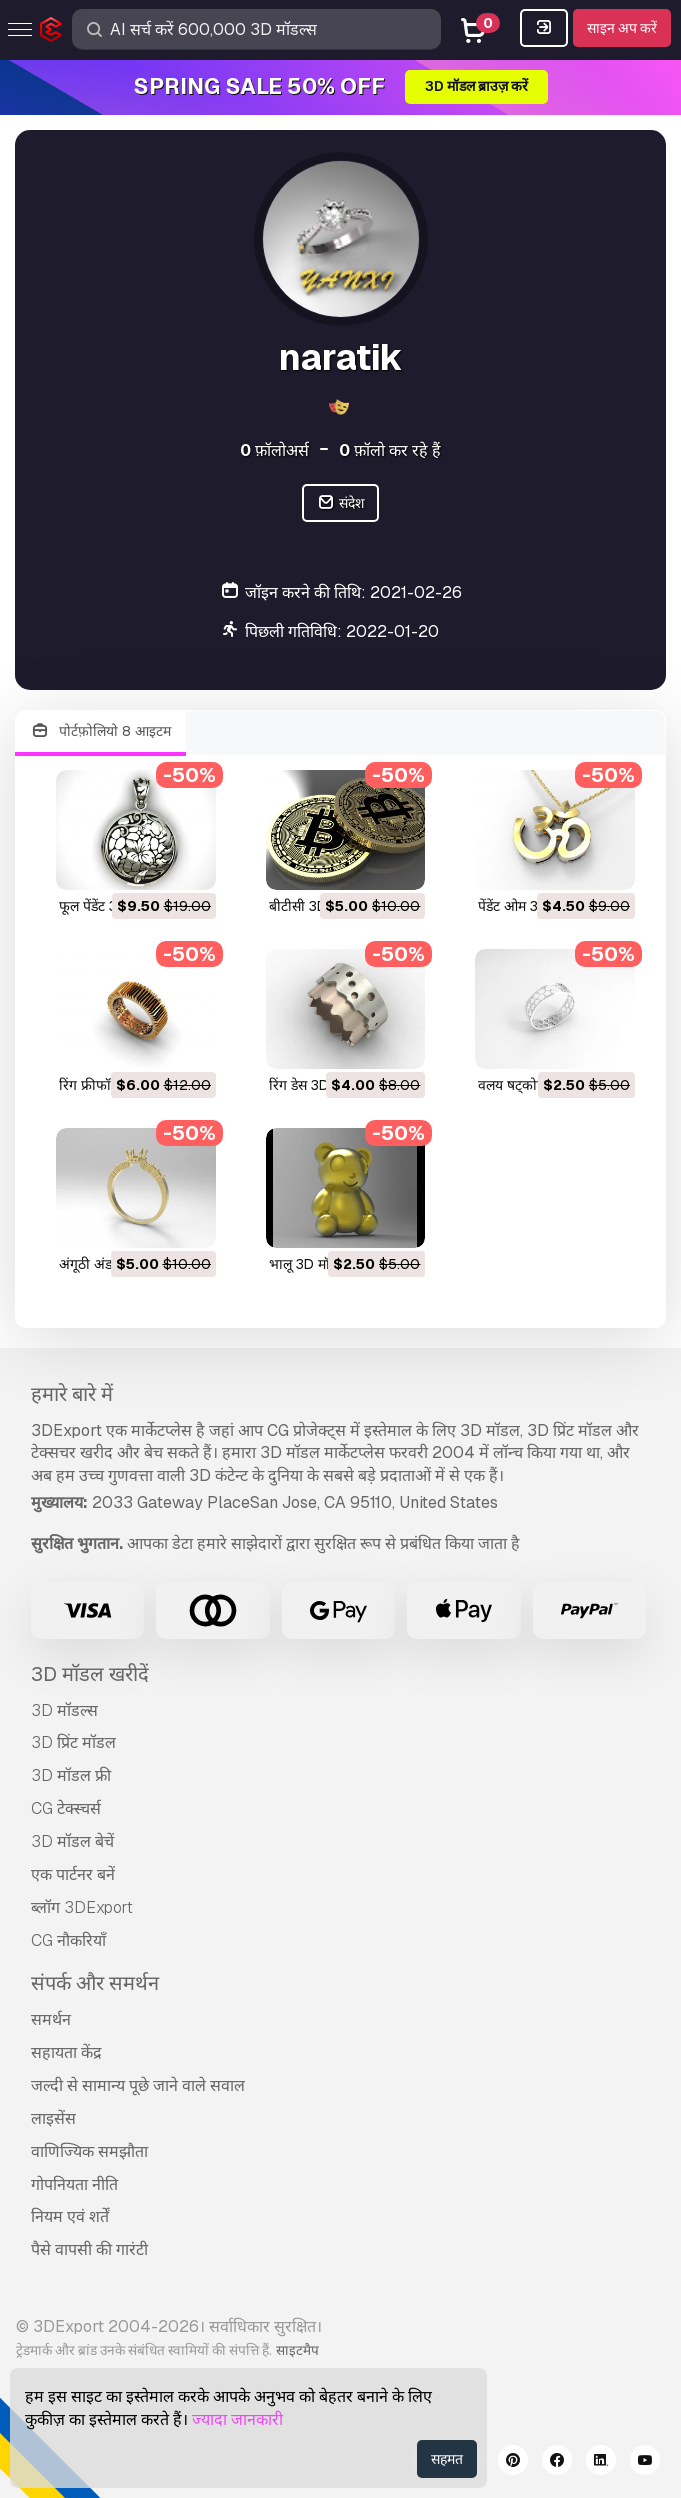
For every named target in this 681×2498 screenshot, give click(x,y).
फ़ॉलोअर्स (274, 450)
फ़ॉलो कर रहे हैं (390, 450)
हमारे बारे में (72, 1394)
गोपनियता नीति (74, 2184)
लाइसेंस (53, 2118)
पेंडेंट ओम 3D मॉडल (529, 906)
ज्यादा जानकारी (237, 2419)
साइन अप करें (622, 28)
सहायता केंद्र (66, 2052)
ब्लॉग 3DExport (82, 1907)
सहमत (447, 2459)
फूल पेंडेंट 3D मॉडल (109, 906)
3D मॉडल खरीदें (90, 1674)
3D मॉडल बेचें (72, 1841)
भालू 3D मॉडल (307, 1264)
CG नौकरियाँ (68, 1940)
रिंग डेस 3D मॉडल (315, 1085)
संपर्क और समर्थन (95, 1983)
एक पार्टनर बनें (73, 1874)
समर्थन (51, 2019)
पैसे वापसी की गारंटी (89, 2249)
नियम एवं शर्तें (70, 2216)
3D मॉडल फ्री (71, 1775)
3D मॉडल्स (64, 1710)
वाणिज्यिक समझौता (89, 2151)
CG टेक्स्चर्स (66, 1808)
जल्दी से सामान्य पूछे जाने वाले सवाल (138, 2085)
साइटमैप (297, 2350)
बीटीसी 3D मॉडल (314, 906)
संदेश (340, 503)
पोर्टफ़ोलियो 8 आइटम (100, 731)
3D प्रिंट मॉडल (73, 1742)
